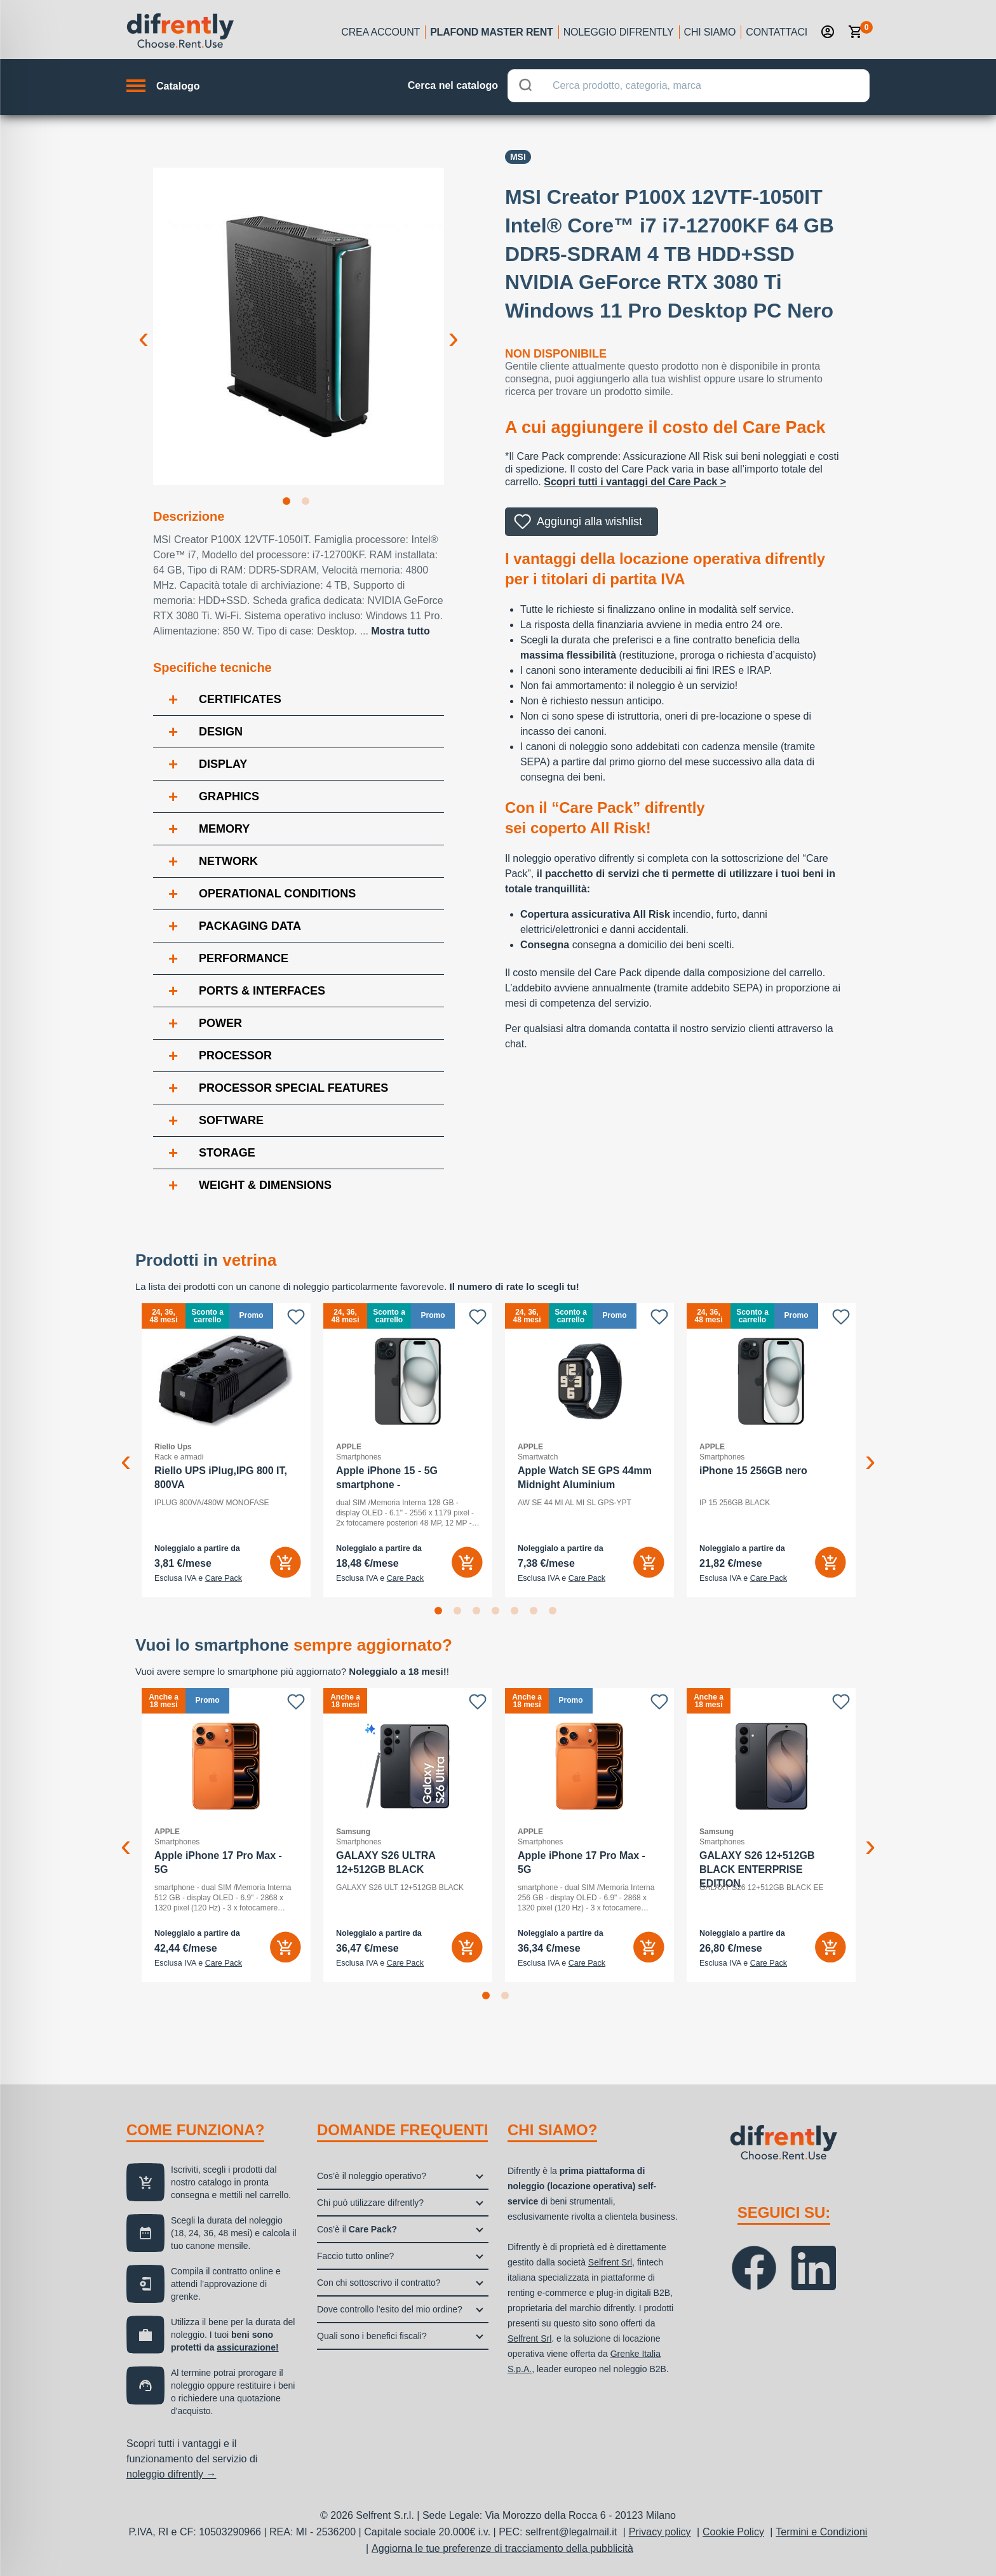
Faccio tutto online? (355, 2256)
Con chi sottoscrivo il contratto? (379, 2282)
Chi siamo (710, 32)
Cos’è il (357, 2229)
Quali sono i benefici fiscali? (372, 2336)
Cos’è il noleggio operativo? (371, 2176)
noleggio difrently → (171, 2474)
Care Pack (223, 1578)
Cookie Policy (733, 2531)
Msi (518, 157)
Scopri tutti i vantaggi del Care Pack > (635, 481)
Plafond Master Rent (491, 32)
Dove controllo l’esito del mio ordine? (389, 2309)
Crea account (380, 32)
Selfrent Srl (610, 2262)
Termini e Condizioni (821, 2531)
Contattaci (776, 32)
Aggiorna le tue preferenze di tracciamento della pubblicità (502, 2548)
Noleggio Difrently (618, 32)
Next (453, 327)
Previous (143, 327)
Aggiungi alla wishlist (589, 521)
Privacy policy (660, 2531)
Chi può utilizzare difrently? (370, 2202)
